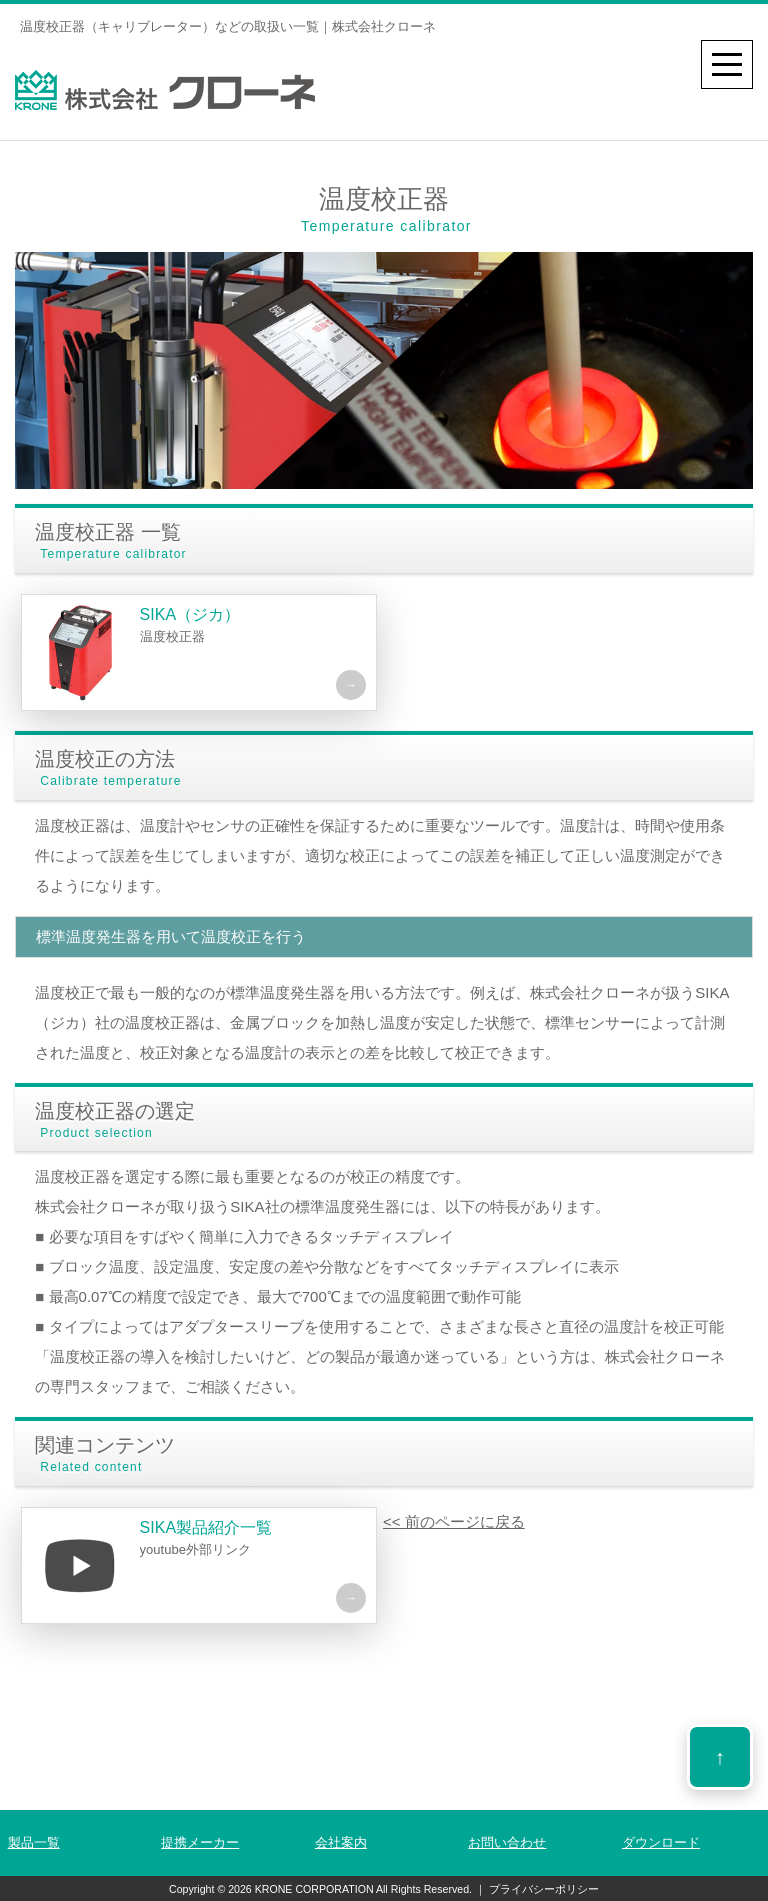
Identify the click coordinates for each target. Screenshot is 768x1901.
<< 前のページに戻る (454, 1521)
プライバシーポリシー (542, 1889)
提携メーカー (200, 1842)
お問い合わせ (507, 1842)
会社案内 (341, 1842)
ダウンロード (661, 1842)
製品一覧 (34, 1842)
